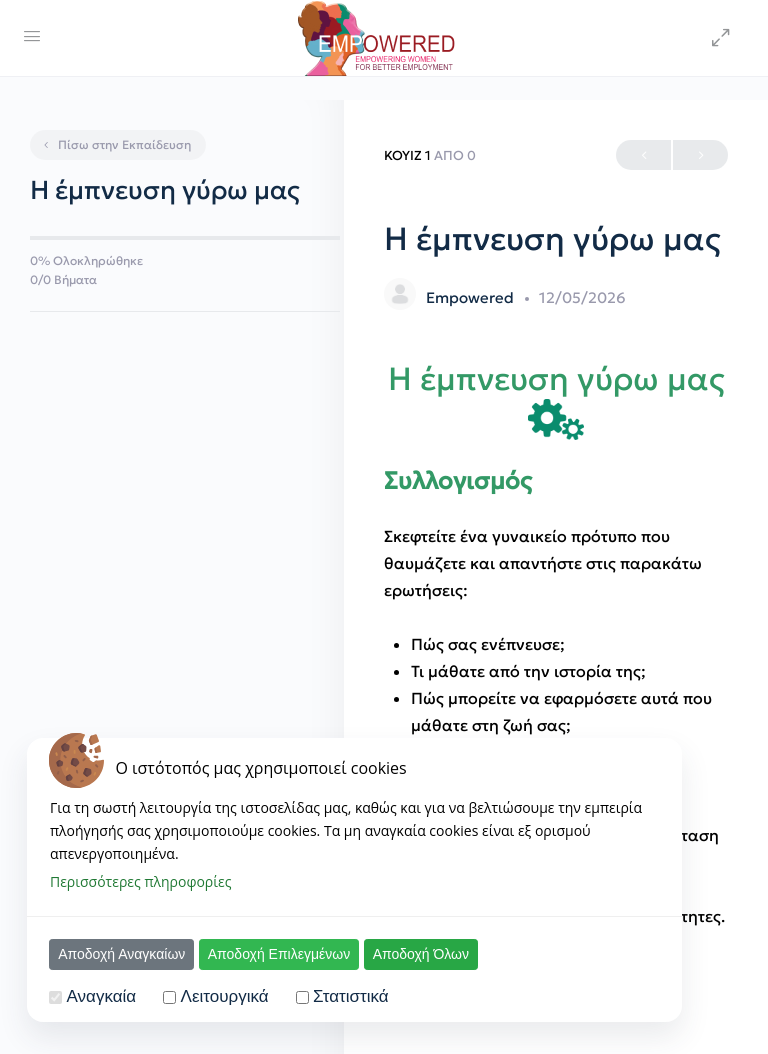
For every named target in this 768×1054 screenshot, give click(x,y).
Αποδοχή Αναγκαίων (118, 954)
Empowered (472, 297)
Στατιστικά (347, 996)
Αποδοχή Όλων (417, 954)
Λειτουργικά (221, 996)
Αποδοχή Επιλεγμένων (275, 954)
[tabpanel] (556, 644)
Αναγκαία (98, 996)
